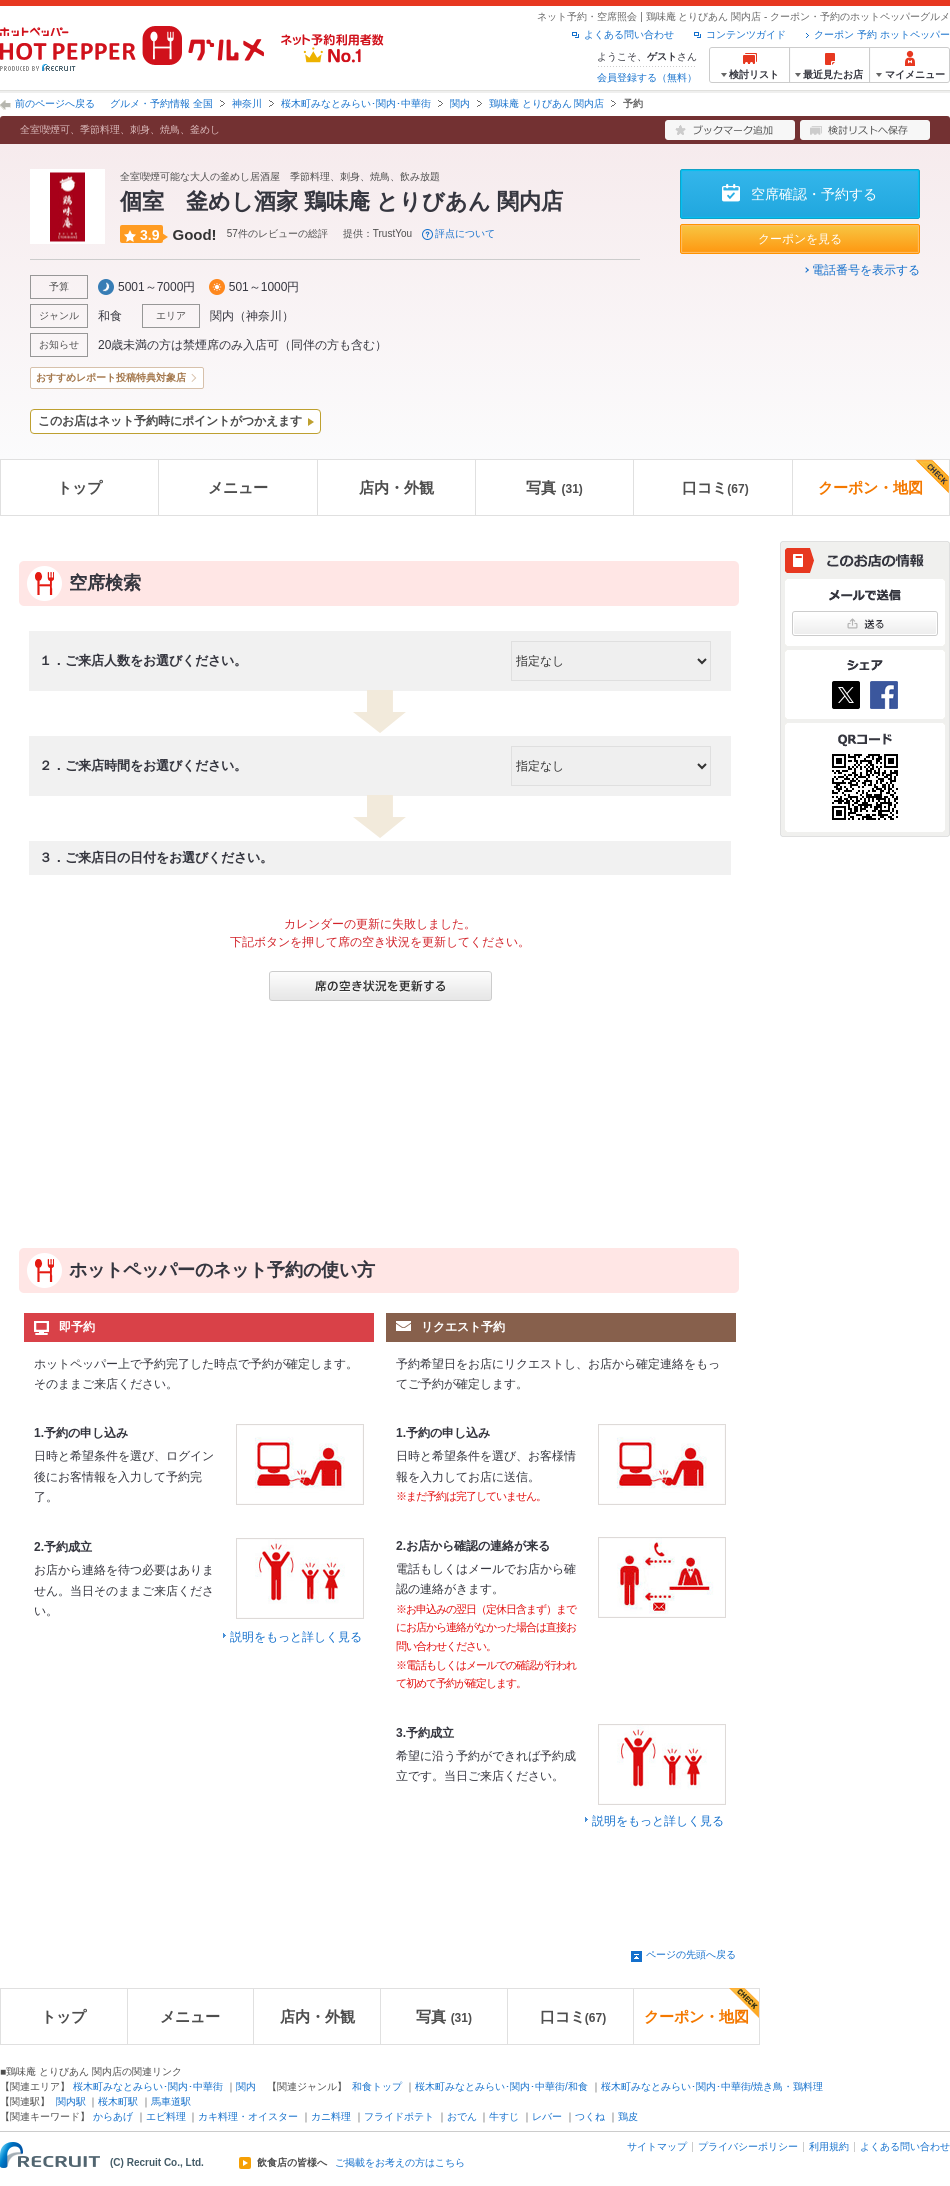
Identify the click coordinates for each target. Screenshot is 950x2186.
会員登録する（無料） (647, 77)
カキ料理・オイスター (248, 2116)
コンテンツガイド (746, 34)
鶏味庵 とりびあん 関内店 (547, 103)
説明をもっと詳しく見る (296, 1637)
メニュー (238, 487)
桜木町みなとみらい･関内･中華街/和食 (501, 2086)
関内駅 (71, 2101)
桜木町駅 (118, 2101)
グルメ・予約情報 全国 (161, 103)
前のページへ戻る (55, 103)
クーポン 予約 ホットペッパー (882, 34)
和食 (110, 316)
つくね (590, 2116)
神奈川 (247, 103)
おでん (462, 2116)
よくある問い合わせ (629, 34)
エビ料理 (166, 2116)
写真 (554, 487)
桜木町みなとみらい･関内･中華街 (356, 103)
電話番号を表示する (866, 270)
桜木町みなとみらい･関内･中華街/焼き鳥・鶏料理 (712, 2086)
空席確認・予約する (814, 194)
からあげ (113, 2116)
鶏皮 (628, 2116)
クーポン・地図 (883, 478)
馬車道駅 (171, 2101)
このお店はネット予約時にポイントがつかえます (170, 421)
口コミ (715, 487)
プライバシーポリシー (748, 2146)
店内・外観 (396, 487)
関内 (460, 103)
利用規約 (829, 2146)
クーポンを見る (800, 239)
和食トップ (377, 2086)
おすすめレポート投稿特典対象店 (111, 377)
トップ (79, 487)
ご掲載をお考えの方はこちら (400, 2163)
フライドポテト (399, 2116)
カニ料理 (331, 2116)
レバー (547, 2116)
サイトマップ (657, 2146)
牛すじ (504, 2116)
